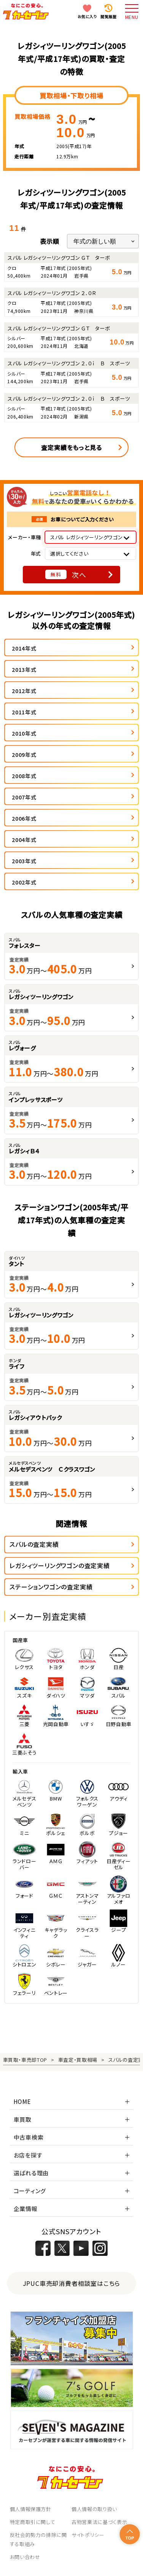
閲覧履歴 (108, 16)
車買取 (23, 2119)
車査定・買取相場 (77, 2059)
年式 (36, 553)
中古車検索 (29, 2137)
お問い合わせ (25, 2556)
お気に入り (87, 16)
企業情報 (26, 2209)
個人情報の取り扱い (94, 2509)
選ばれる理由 (31, 2173)
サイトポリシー (88, 2534)
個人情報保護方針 (30, 2509)
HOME (22, 2101)
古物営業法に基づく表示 (99, 2521)
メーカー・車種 (24, 537)
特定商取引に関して (33, 2521)
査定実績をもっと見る (71, 447)
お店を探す (28, 2155)
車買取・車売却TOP (25, 2059)
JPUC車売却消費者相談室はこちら (72, 2283)
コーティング (30, 2191)
